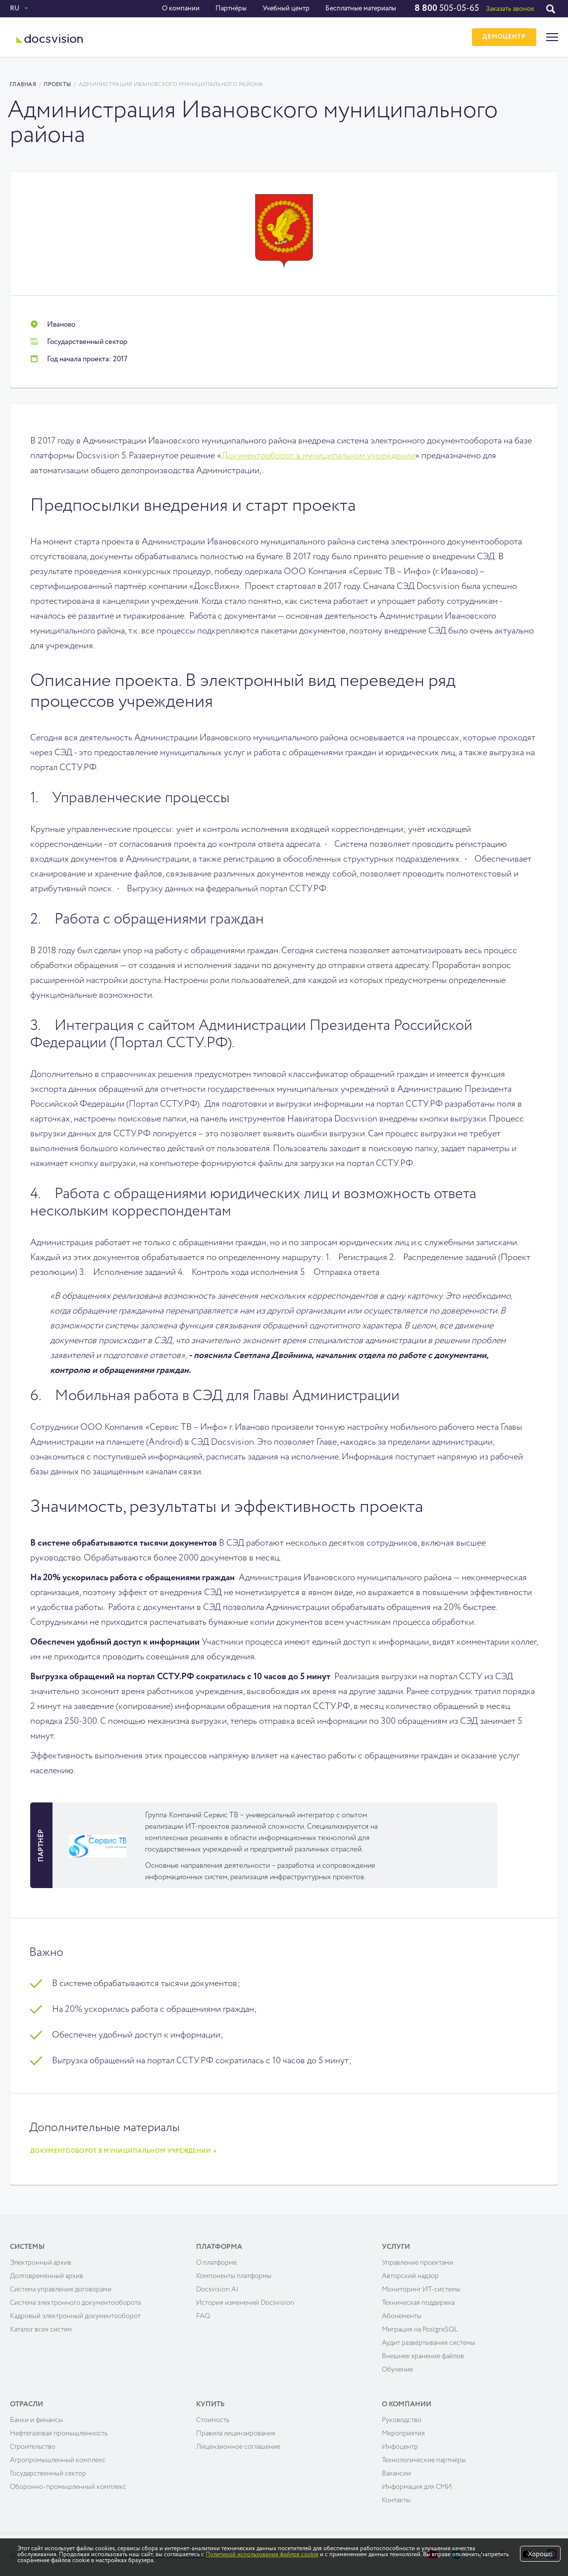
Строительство (32, 2444)
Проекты (57, 84)
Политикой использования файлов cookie (262, 2555)
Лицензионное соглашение (238, 2444)
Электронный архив (40, 2260)
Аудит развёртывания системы (428, 2340)
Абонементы (401, 2314)
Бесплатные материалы (360, 8)
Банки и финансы (36, 2418)
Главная (23, 84)
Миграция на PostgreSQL (420, 2327)
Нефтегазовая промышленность (58, 2431)
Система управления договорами (60, 2287)
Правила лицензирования (235, 2431)
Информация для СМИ (417, 2484)
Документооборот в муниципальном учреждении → (123, 2149)
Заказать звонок (509, 8)
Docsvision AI (217, 2287)
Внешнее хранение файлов (423, 2354)
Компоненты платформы (233, 2274)
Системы (27, 2244)
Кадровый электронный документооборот (75, 2314)
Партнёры (230, 8)
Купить (210, 2402)
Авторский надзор (410, 2274)
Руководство (401, 2418)
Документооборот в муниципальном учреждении (318, 455)
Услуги (396, 2244)
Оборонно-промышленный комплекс (68, 2484)
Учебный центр (285, 8)
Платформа (219, 2244)
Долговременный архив (46, 2274)
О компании (180, 8)
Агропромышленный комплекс (57, 2458)
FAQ (203, 2314)
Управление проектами (417, 2260)
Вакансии (396, 2471)
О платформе (216, 2260)
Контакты (396, 2498)
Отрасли (26, 2402)
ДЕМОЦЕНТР (503, 37)
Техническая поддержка (418, 2300)
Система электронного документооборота (75, 2300)
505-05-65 (446, 8)
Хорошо (540, 2554)
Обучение (397, 2367)
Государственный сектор (48, 2471)
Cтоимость (212, 2418)
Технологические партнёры (424, 2458)
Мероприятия (403, 2431)
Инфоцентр (400, 2444)
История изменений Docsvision (245, 2300)
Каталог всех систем (41, 2327)
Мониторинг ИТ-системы (421, 2287)
